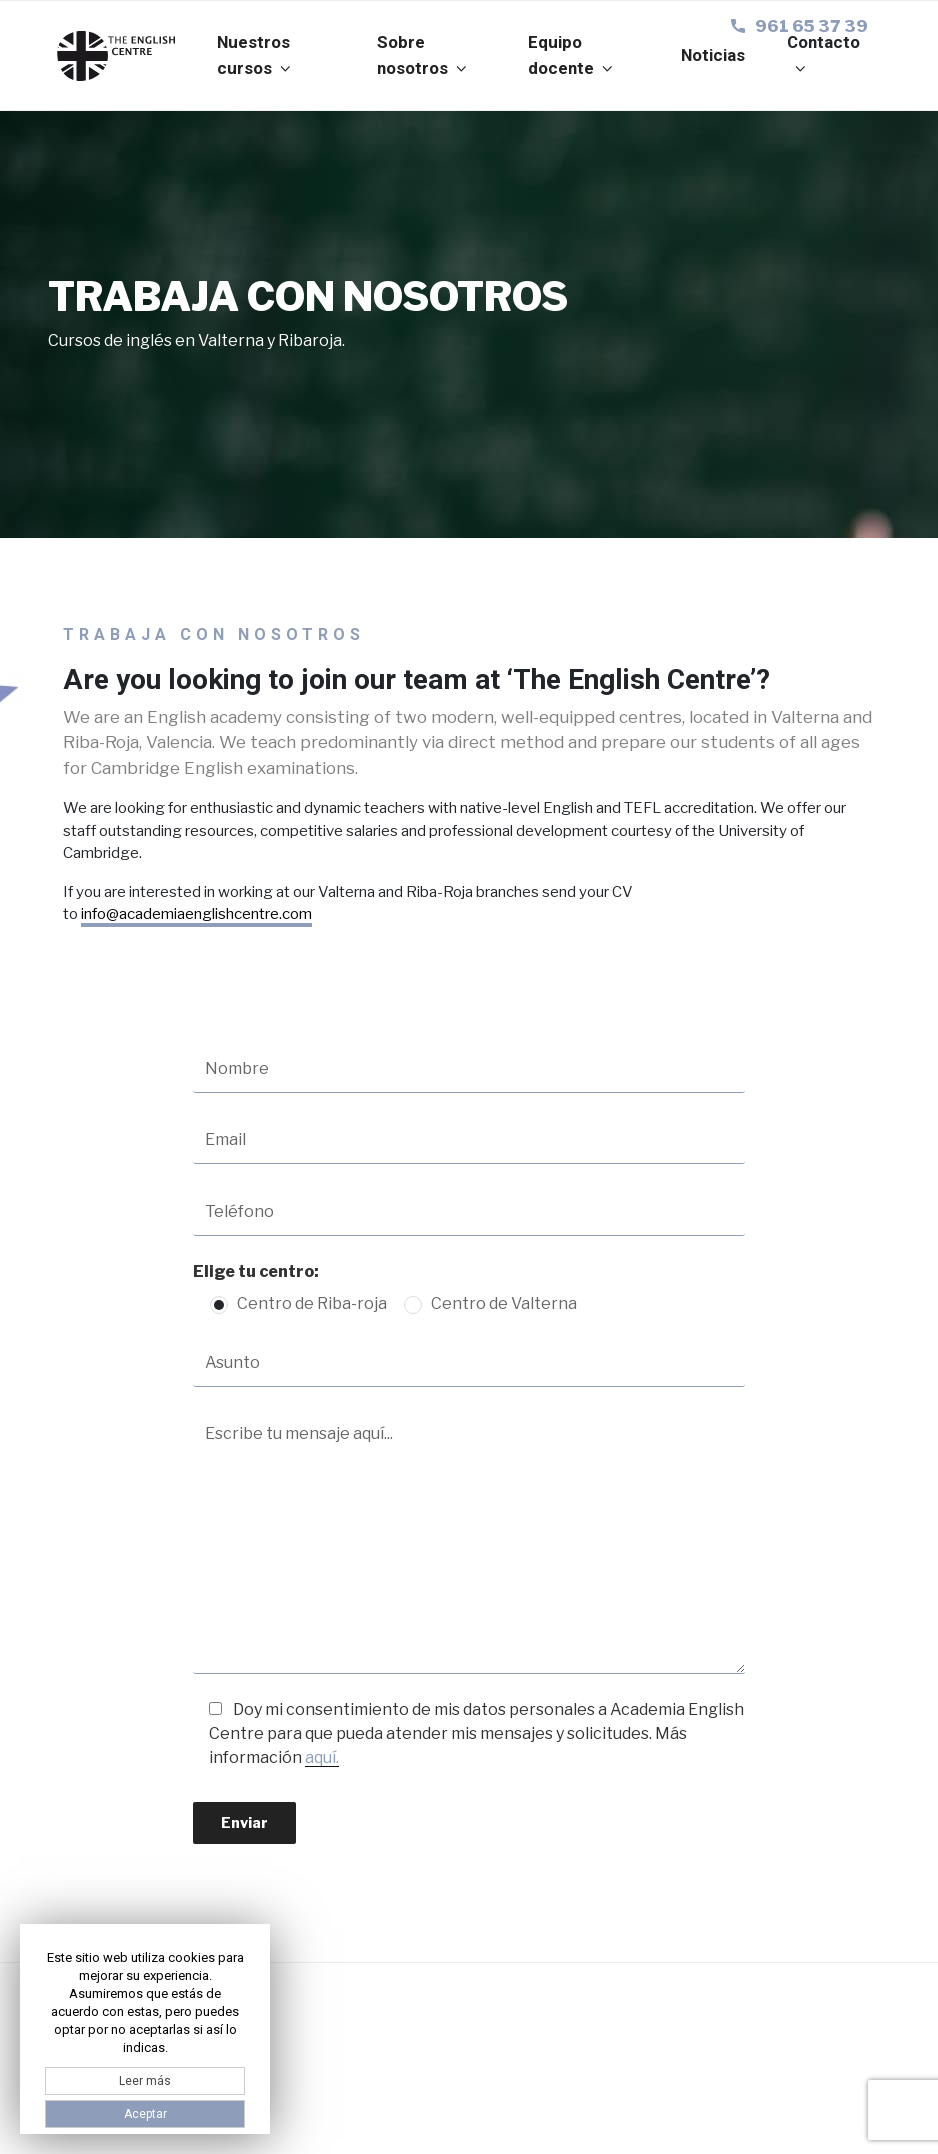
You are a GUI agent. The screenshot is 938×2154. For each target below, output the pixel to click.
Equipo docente (572, 54)
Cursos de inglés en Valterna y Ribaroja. (196, 340)
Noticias (713, 55)
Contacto (823, 54)
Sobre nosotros (423, 54)
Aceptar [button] (145, 2114)
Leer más (145, 2081)
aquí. (322, 1757)
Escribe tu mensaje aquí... (468, 1542)
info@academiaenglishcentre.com (196, 914)
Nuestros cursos (255, 54)
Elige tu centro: (256, 1271)
